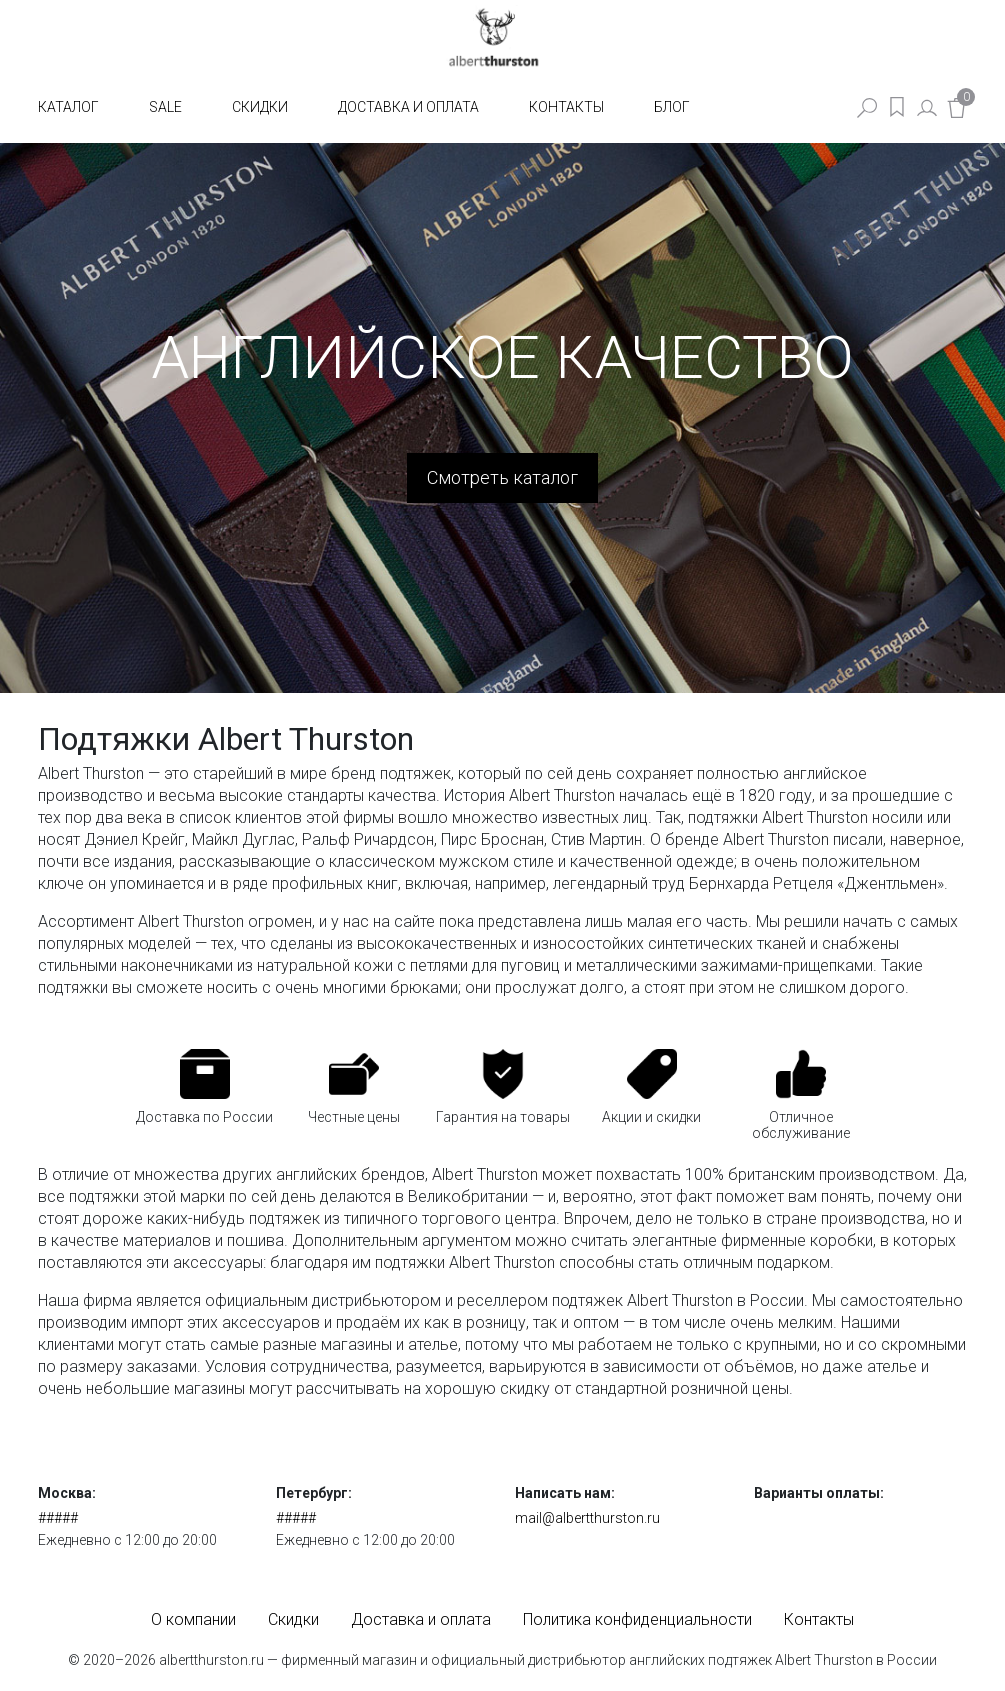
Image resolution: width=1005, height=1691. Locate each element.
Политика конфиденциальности (637, 1619)
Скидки (260, 107)
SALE (165, 107)
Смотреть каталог (502, 477)
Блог (672, 107)
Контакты (566, 107)
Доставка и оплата (408, 107)
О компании (193, 1619)
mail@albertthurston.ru (587, 1518)
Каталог (68, 107)
